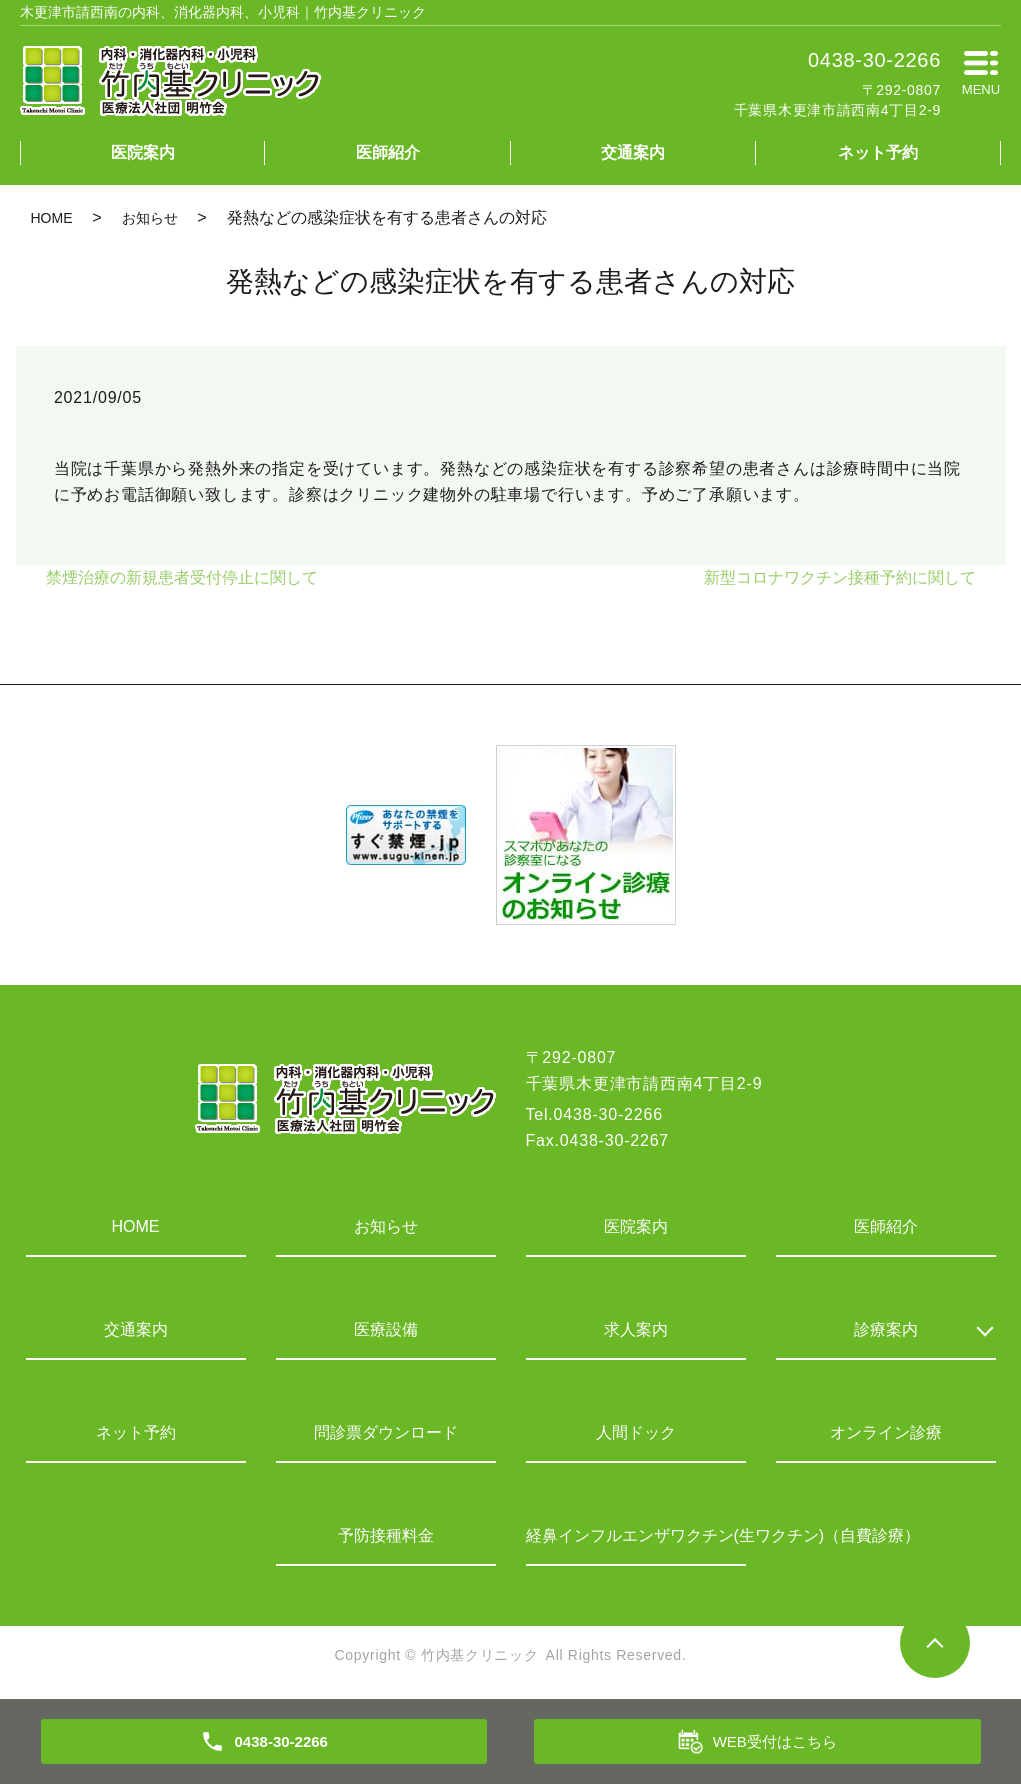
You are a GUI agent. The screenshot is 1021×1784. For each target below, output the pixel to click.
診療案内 (886, 1329)
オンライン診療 (886, 1432)
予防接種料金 (386, 1535)
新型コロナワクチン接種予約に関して (840, 577)
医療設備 (386, 1329)
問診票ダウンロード (386, 1432)
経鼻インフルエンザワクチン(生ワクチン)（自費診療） (636, 1535)
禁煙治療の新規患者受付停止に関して (182, 577)
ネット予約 (878, 152)
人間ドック (636, 1432)
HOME (52, 218)
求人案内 (636, 1329)
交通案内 (633, 152)
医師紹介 (388, 152)
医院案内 (143, 152)
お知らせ (150, 218)
